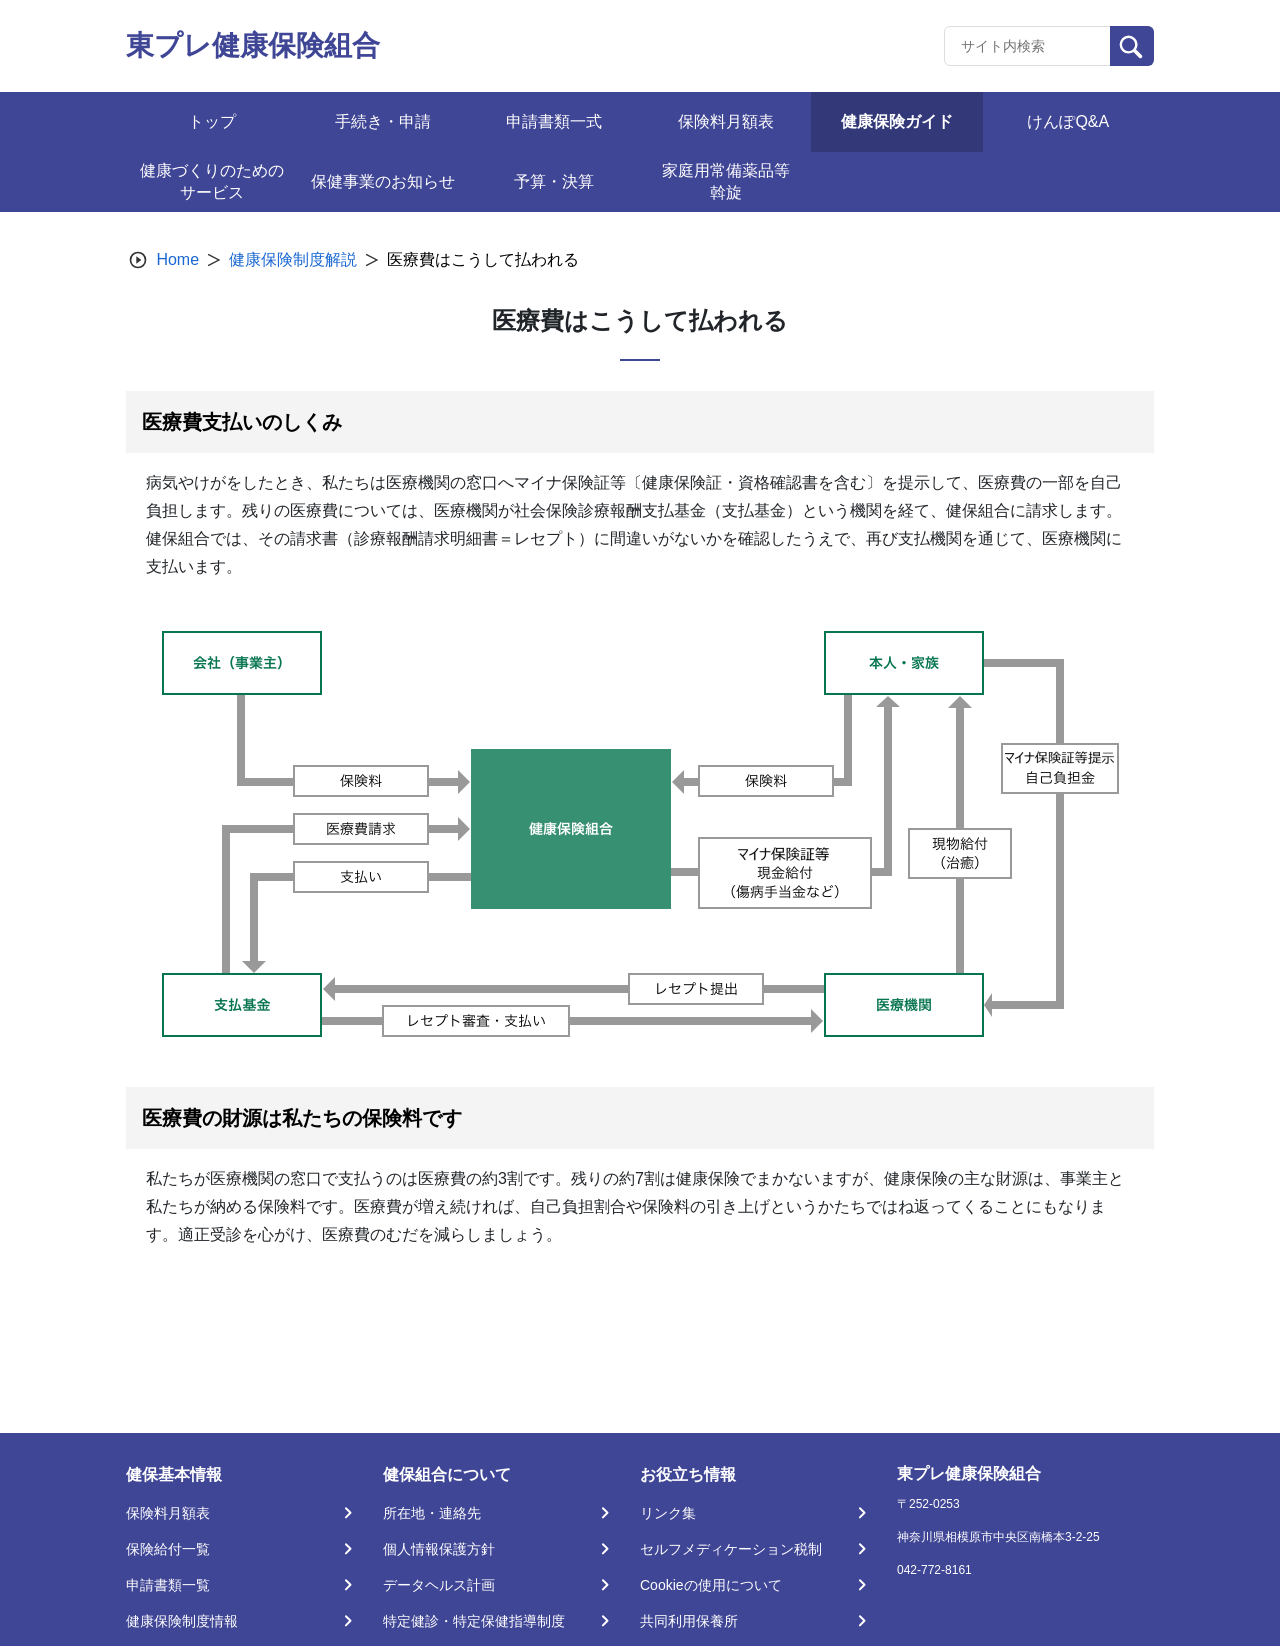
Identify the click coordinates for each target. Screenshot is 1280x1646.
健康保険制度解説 (293, 259)
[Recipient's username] (1027, 46)
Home (177, 259)
